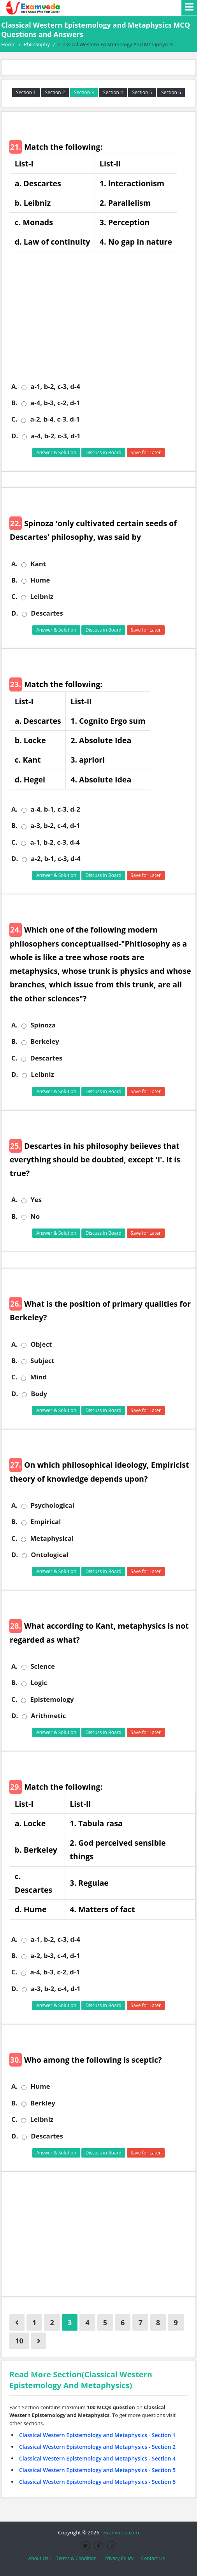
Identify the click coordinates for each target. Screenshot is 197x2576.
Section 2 (55, 92)
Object (41, 1344)
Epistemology (52, 1699)
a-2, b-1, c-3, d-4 (55, 858)
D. (14, 436)
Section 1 (26, 92)
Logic (38, 1682)
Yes (36, 1199)
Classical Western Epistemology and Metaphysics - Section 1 (97, 2435)
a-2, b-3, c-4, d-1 (55, 1955)
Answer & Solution (56, 452)
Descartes (47, 613)
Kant (38, 564)
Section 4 (113, 92)
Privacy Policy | (120, 2558)
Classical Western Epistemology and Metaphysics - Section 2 (97, 2446)
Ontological (49, 1554)
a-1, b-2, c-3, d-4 (55, 386)
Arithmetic (48, 1716)
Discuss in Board (103, 452)
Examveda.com (119, 2532)
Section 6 (171, 92)
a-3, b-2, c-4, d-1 (55, 825)
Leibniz (41, 596)
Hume (40, 580)
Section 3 (84, 92)
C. (14, 419)
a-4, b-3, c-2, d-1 (55, 403)
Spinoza (43, 1025)
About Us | (40, 2558)
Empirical (45, 1521)
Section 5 (142, 92)
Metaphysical (52, 1538)
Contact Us (153, 2558)
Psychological (52, 1505)
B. (14, 403)
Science (42, 1666)
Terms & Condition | (78, 2558)
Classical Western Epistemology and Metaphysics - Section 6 (97, 2481)
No (35, 1216)
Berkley (42, 2103)
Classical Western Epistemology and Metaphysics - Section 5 (97, 2470)
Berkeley (44, 1041)
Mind (38, 1377)
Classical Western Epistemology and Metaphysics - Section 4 (97, 2458)
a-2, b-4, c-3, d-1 (54, 419)
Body (39, 1394)
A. (14, 386)
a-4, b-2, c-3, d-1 (55, 436)
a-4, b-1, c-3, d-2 (55, 809)
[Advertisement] (101, 322)
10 (19, 2340)
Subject (42, 1360)
